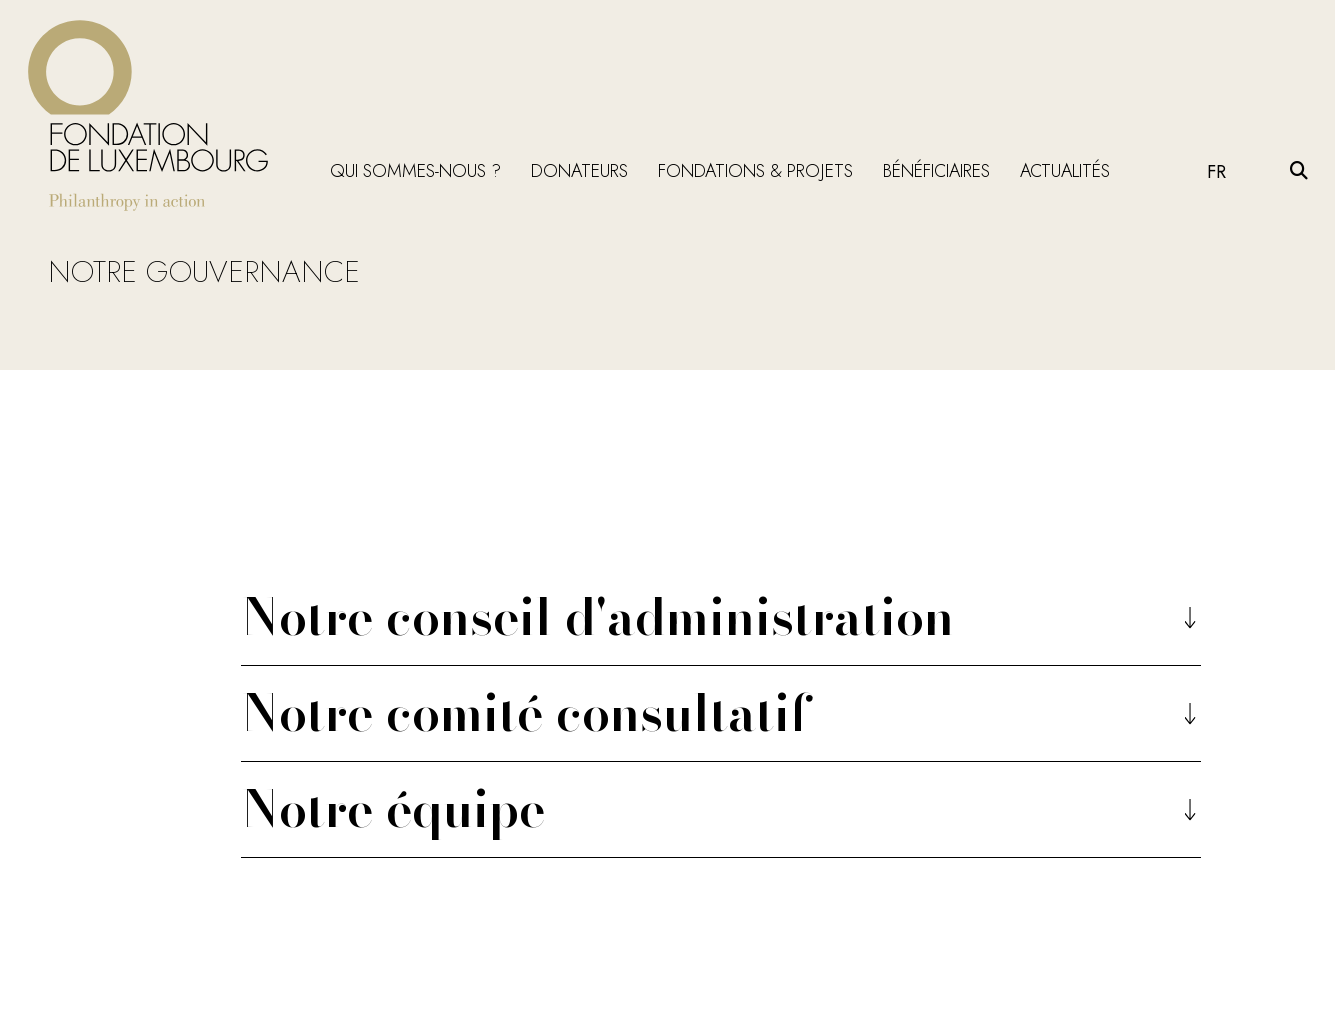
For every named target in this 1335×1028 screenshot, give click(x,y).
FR (1216, 172)
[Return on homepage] (148, 115)
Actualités (1065, 171)
